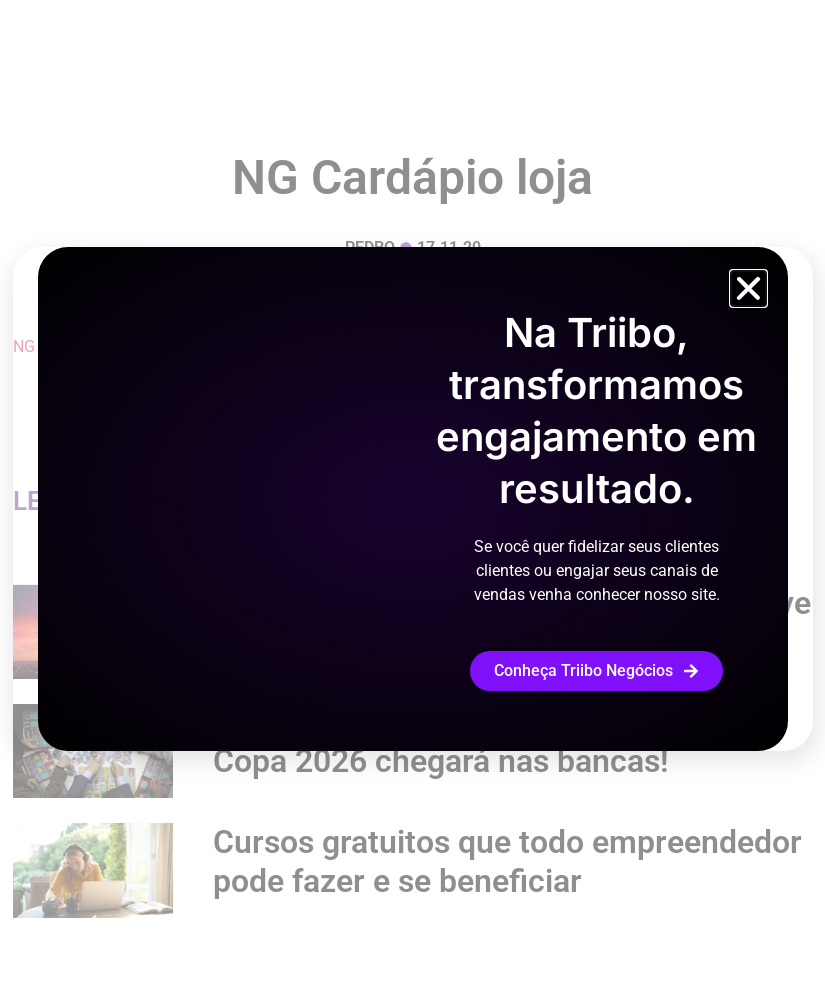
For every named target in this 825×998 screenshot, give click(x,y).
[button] (748, 288)
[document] (412, 499)
